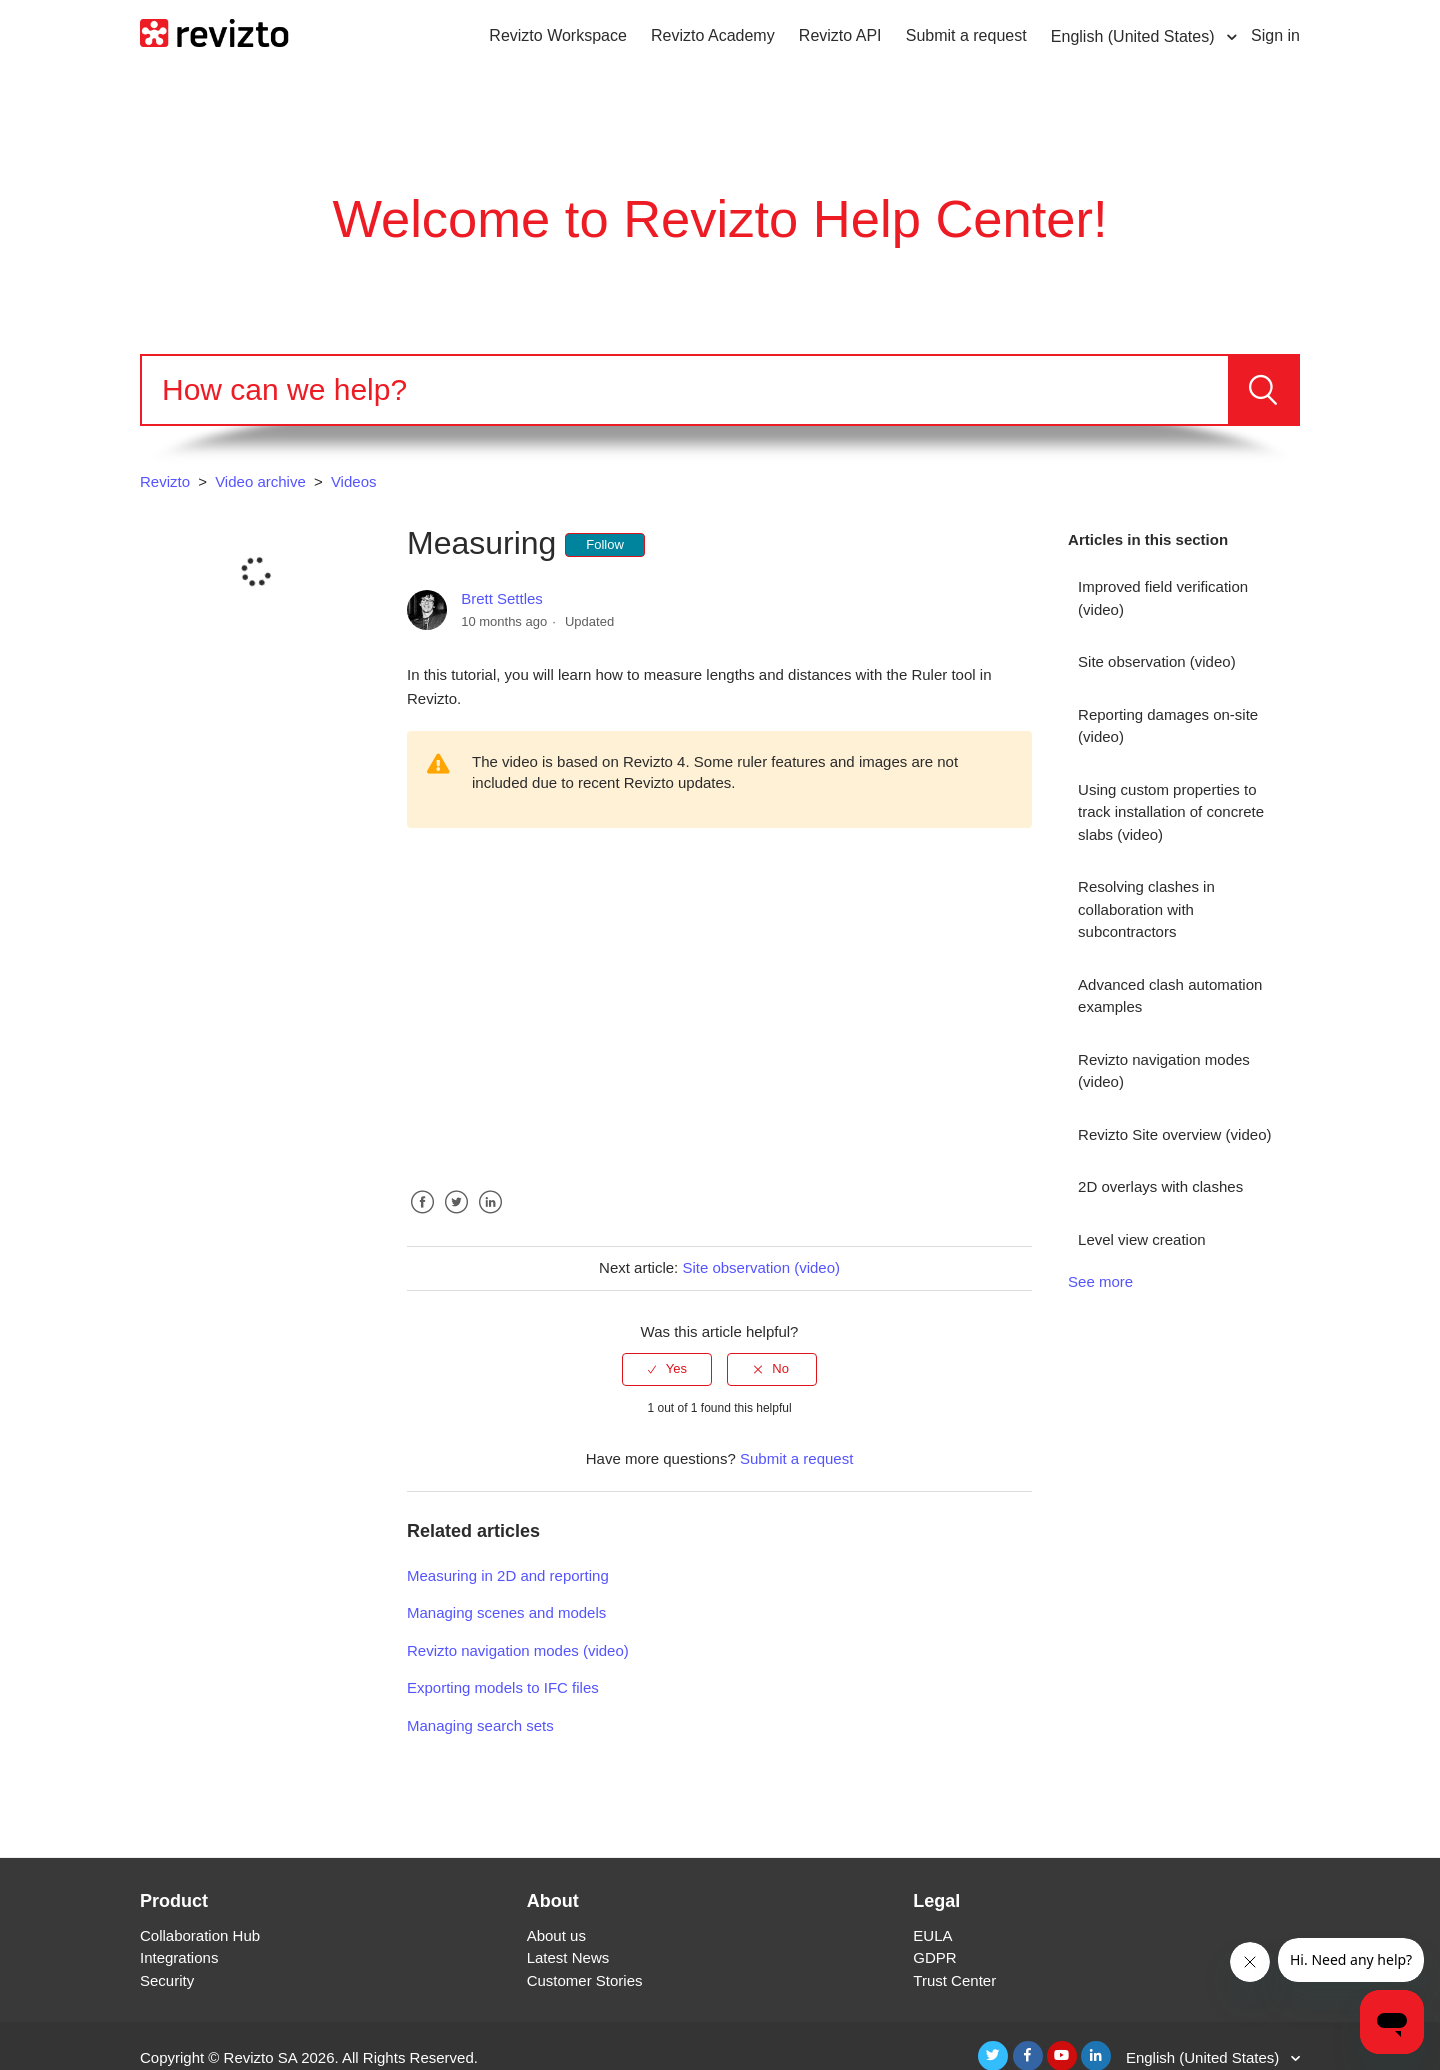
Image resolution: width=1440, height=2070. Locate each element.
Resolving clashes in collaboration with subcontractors (1146, 909)
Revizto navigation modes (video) (1164, 1071)
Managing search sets (480, 1725)
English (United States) (1135, 36)
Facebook (422, 1217)
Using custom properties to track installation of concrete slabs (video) (1171, 812)
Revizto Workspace (558, 35)
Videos (354, 481)
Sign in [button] (1275, 35)
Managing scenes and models (506, 1612)
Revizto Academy (713, 35)
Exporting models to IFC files (503, 1687)
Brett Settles (502, 598)
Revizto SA (260, 2057)
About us (556, 1935)
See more (1100, 1281)
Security (167, 1980)
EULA (932, 1935)
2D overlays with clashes (1160, 1186)
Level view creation (1142, 1239)
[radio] (667, 1369)
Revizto (165, 481)
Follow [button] (605, 544)
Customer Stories (585, 1980)
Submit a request (966, 35)
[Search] (685, 390)
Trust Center (954, 1980)
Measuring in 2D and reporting (508, 1575)
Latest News (568, 1957)
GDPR (934, 1957)
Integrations (179, 1957)
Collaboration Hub (200, 1935)
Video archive (260, 481)
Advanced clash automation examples (1170, 996)
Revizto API (840, 35)
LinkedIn (490, 1217)
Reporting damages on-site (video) (1168, 726)
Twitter (456, 1217)
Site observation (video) (1157, 661)
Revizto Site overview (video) (1174, 1134)
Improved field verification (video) (1163, 598)
